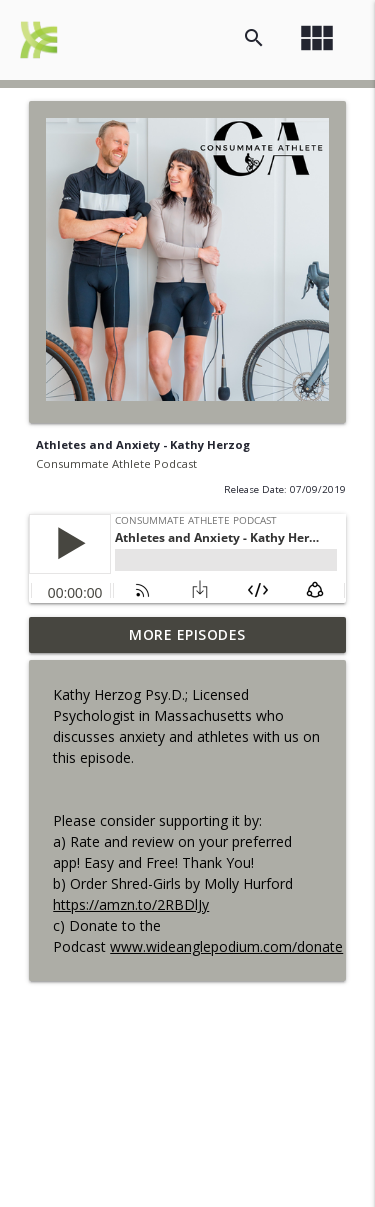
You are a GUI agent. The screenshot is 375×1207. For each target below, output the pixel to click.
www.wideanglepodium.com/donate (226, 946)
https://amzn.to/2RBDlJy (131, 904)
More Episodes (187, 634)
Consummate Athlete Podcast (116, 463)
